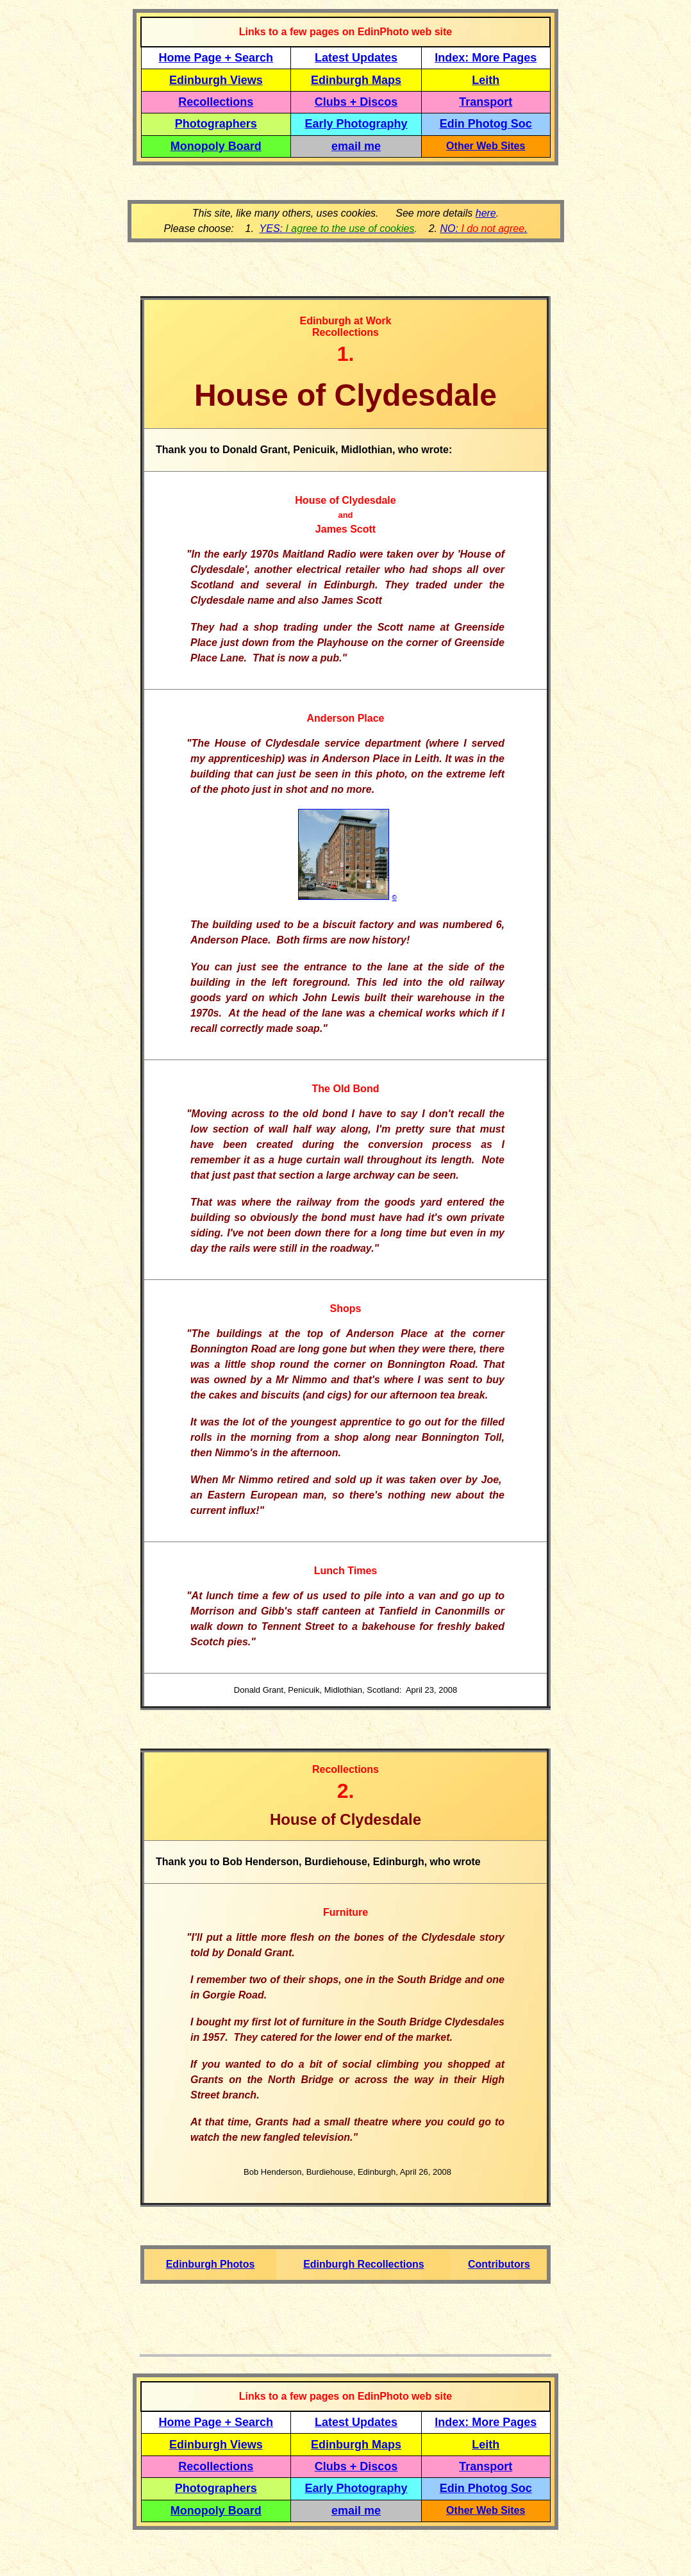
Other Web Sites (485, 145)
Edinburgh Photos (210, 2264)
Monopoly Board (216, 146)
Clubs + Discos (356, 102)
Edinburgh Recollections (363, 2264)
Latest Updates (356, 57)
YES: (337, 228)
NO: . (483, 228)
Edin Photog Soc (486, 123)
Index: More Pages (486, 57)
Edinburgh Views (216, 80)
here (486, 213)
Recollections (215, 102)
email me (356, 146)
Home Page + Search (216, 57)
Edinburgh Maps (356, 80)
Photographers (216, 123)
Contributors (499, 2264)
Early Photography (356, 123)
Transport (485, 102)
